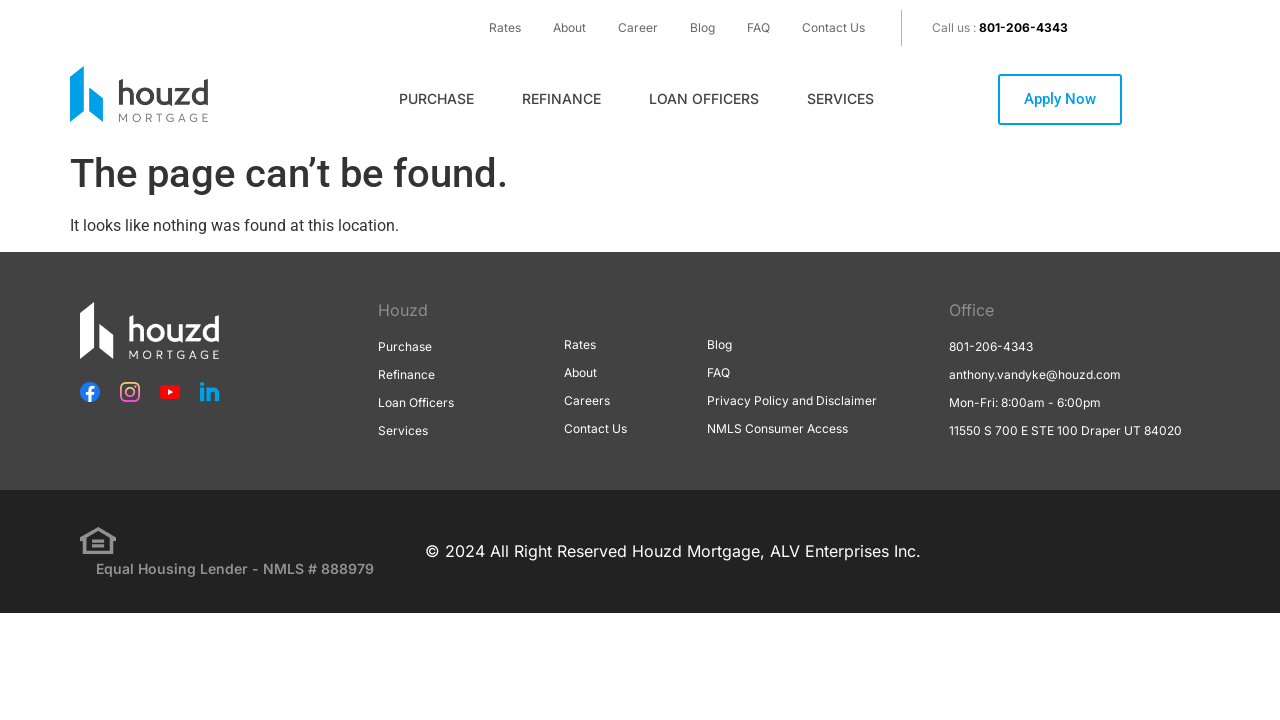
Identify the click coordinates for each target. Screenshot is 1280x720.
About (569, 27)
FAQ (758, 27)
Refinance (561, 98)
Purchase (436, 98)
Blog (702, 27)
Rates (505, 27)
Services (840, 98)
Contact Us (833, 27)
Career (638, 27)
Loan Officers (704, 98)
